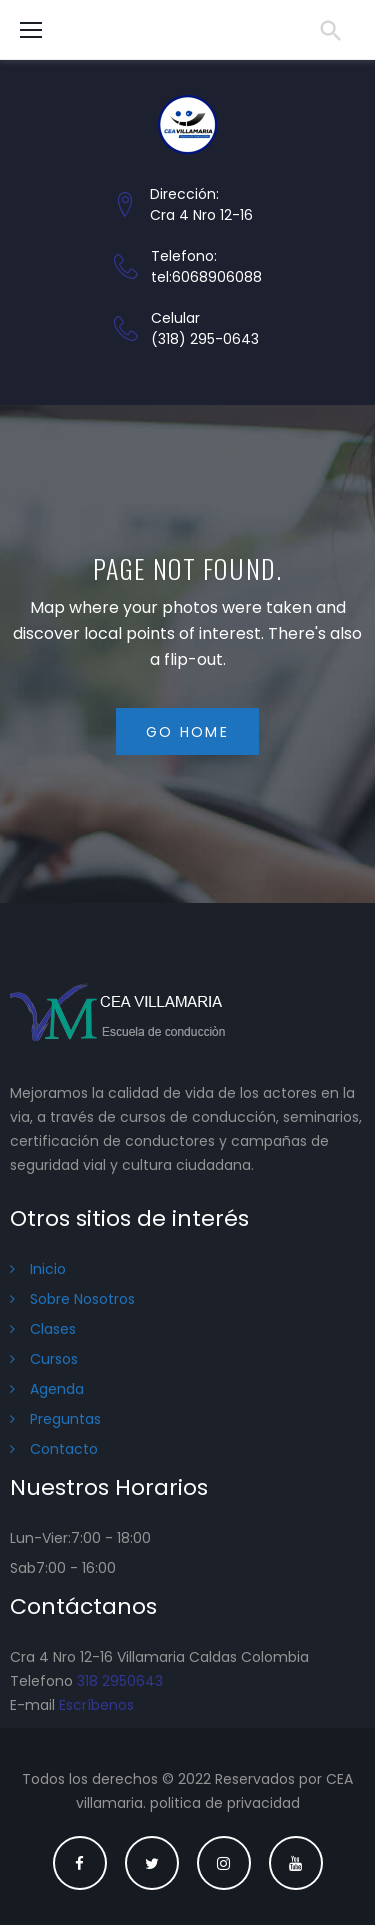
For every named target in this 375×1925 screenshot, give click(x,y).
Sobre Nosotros (82, 1299)
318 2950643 (120, 1681)
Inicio (48, 1269)
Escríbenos (96, 1705)
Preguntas (65, 1419)
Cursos (54, 1359)
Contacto (64, 1449)
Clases (53, 1329)
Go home (187, 732)
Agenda (57, 1389)
